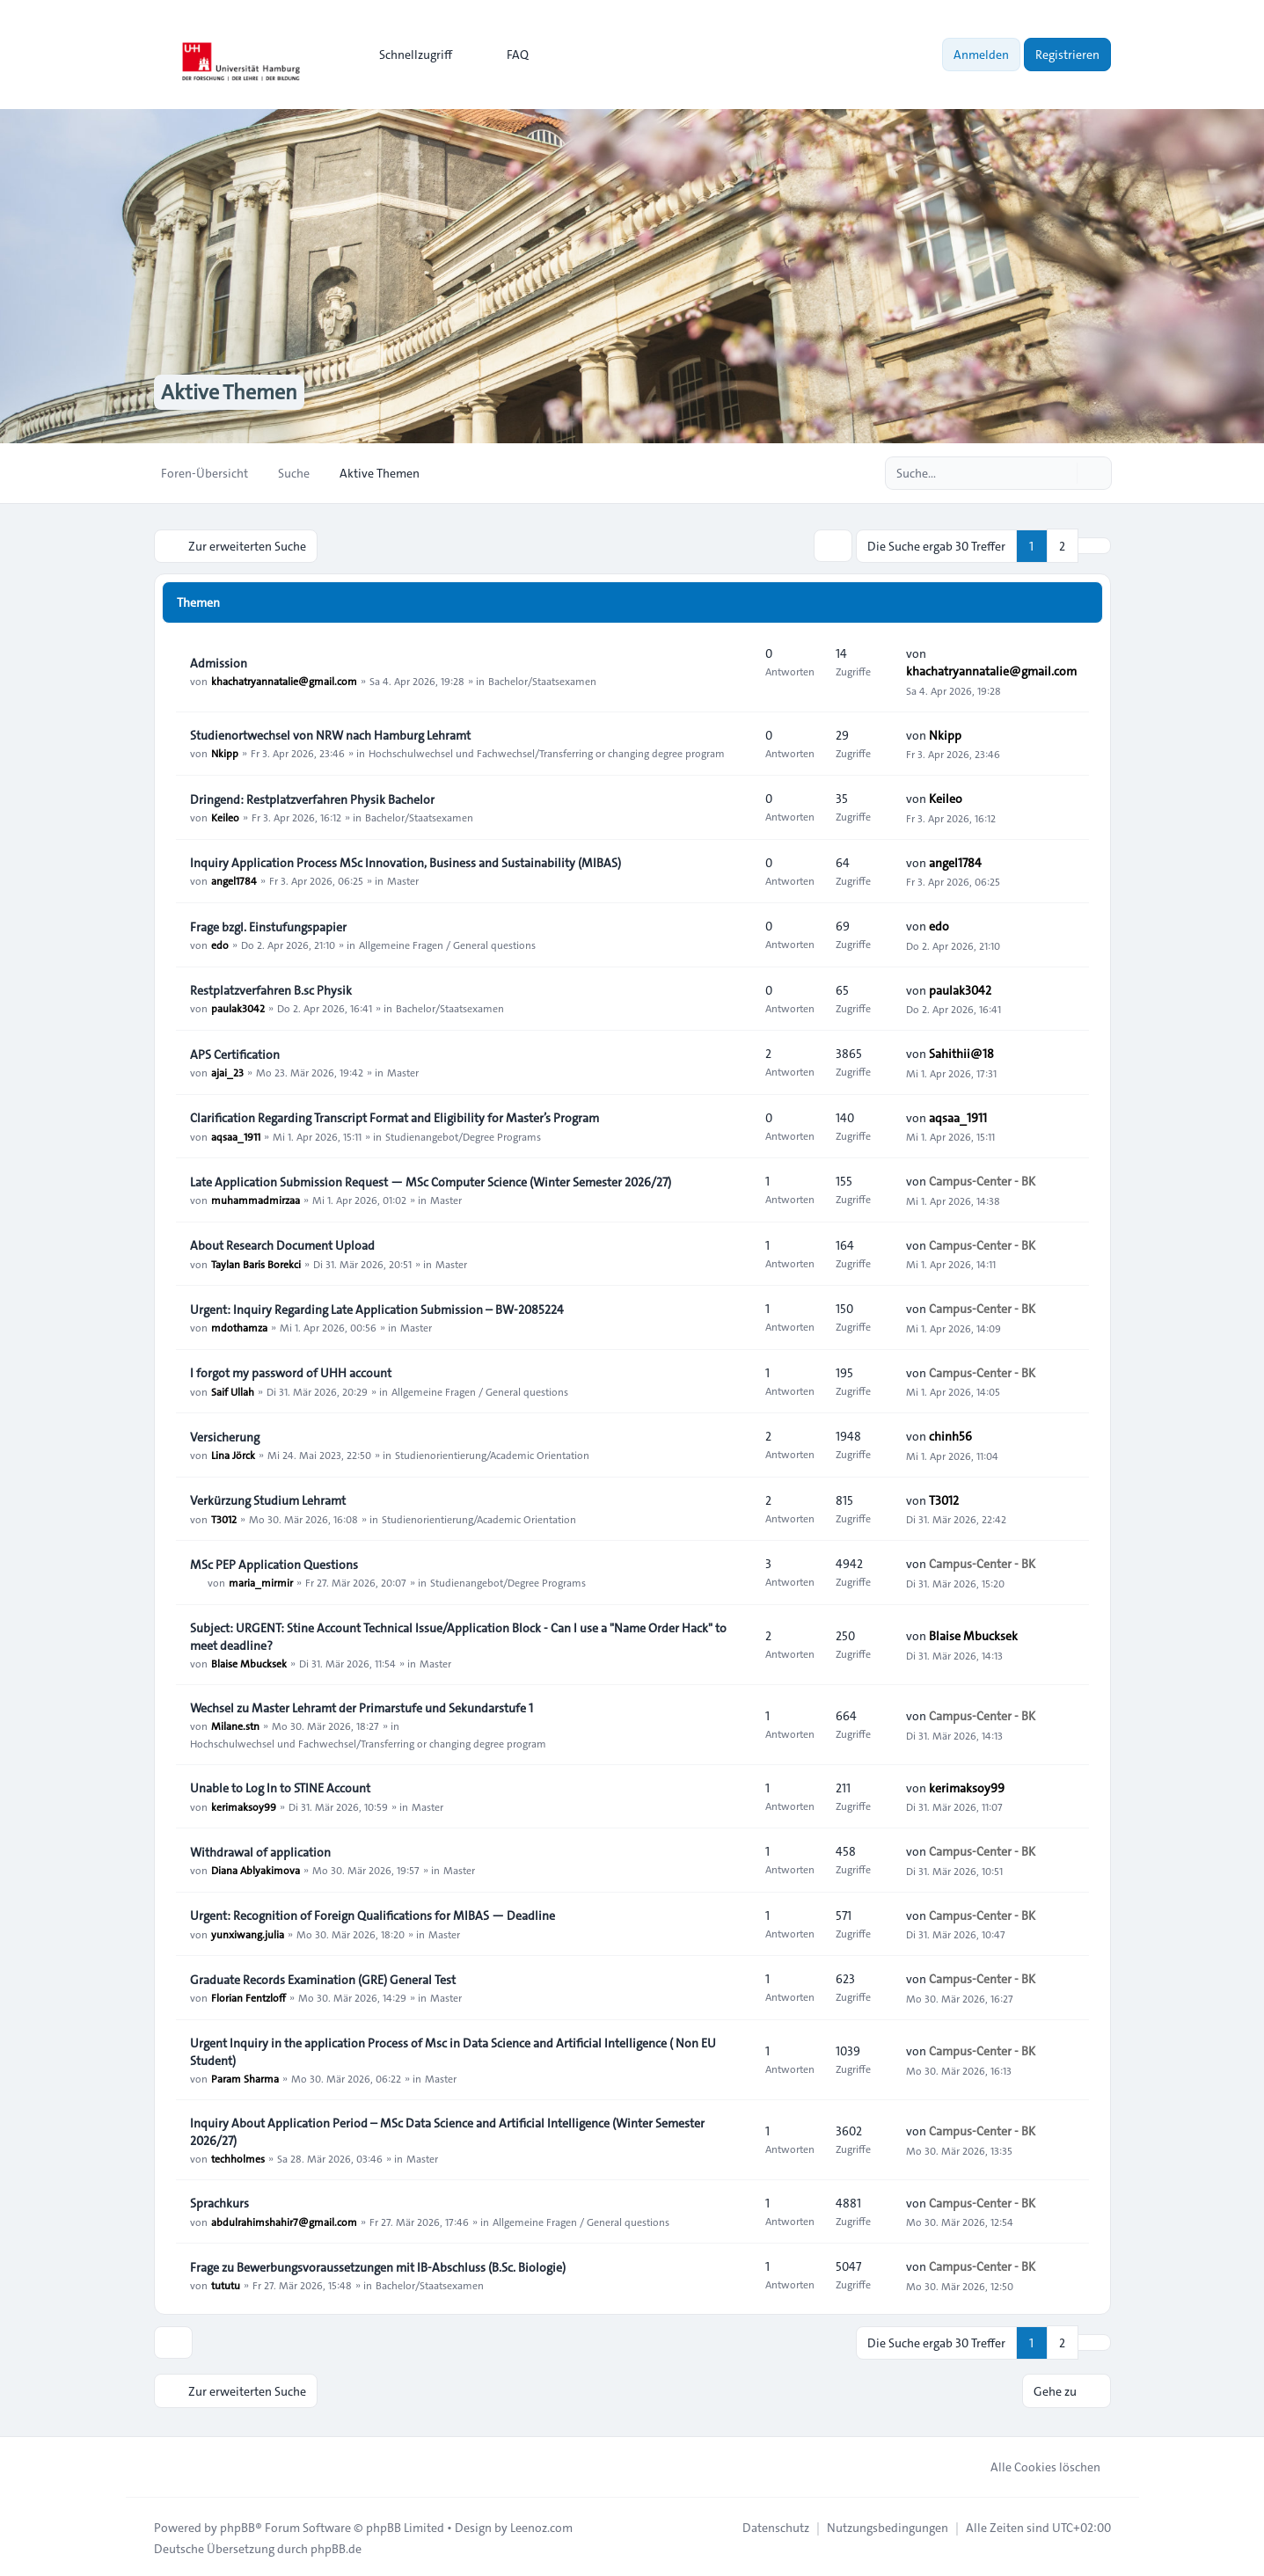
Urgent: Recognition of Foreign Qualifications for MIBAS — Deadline (372, 1914)
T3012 (224, 1517)
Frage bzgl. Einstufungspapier (268, 926)
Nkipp (224, 752)
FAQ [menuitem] (506, 54)
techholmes (238, 2157)
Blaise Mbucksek (249, 1662)
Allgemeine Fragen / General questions (447, 944)
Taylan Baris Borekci (256, 1262)
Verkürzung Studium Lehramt (268, 1499)
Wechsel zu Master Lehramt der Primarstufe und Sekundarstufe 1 (361, 1707)
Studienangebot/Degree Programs (463, 1134)
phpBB (237, 2525)
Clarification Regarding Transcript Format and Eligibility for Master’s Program (394, 1117)
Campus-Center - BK (982, 1180)
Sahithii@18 (961, 1053)
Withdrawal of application (260, 1851)
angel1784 (234, 879)
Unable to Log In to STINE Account (280, 1787)
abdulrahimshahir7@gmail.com (284, 2220)
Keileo (225, 816)
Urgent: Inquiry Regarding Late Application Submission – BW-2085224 (377, 1308)
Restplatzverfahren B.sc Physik (271, 989)
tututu (225, 2284)
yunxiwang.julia (247, 1932)
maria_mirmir (261, 1581)
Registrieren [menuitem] (1067, 54)
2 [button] (1062, 545)
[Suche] (1062, 473)
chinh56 (950, 1435)
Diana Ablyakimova (255, 1869)
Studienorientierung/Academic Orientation (492, 1454)
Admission (218, 662)
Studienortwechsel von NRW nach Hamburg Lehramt (330, 734)
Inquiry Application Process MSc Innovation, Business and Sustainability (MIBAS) (405, 862)
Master (403, 879)
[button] (1094, 545)
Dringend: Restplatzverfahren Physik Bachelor (312, 798)
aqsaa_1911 (235, 1134)
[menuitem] (408, 54)
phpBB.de (336, 2546)
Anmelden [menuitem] (981, 54)
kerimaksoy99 (243, 1805)
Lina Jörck (233, 1454)
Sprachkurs (219, 2202)
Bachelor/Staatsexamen (542, 680)
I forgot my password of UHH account (290, 1372)
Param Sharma (245, 2077)
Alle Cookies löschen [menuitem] (1034, 2464)
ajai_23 (227, 1071)
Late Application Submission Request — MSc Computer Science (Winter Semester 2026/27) (430, 1181)
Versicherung (224, 1436)
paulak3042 (238, 1007)
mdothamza (239, 1326)
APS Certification (235, 1053)
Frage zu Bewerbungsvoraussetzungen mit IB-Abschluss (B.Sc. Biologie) (378, 2266)
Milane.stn (235, 1725)
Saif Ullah (232, 1390)
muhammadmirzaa (255, 1199)
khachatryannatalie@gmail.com (284, 680)
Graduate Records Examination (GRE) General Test (323, 1979)
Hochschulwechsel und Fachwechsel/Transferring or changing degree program (547, 752)
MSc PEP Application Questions (274, 1564)
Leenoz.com (541, 2525)
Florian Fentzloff (248, 1996)
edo (220, 944)
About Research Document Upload (282, 1244)
